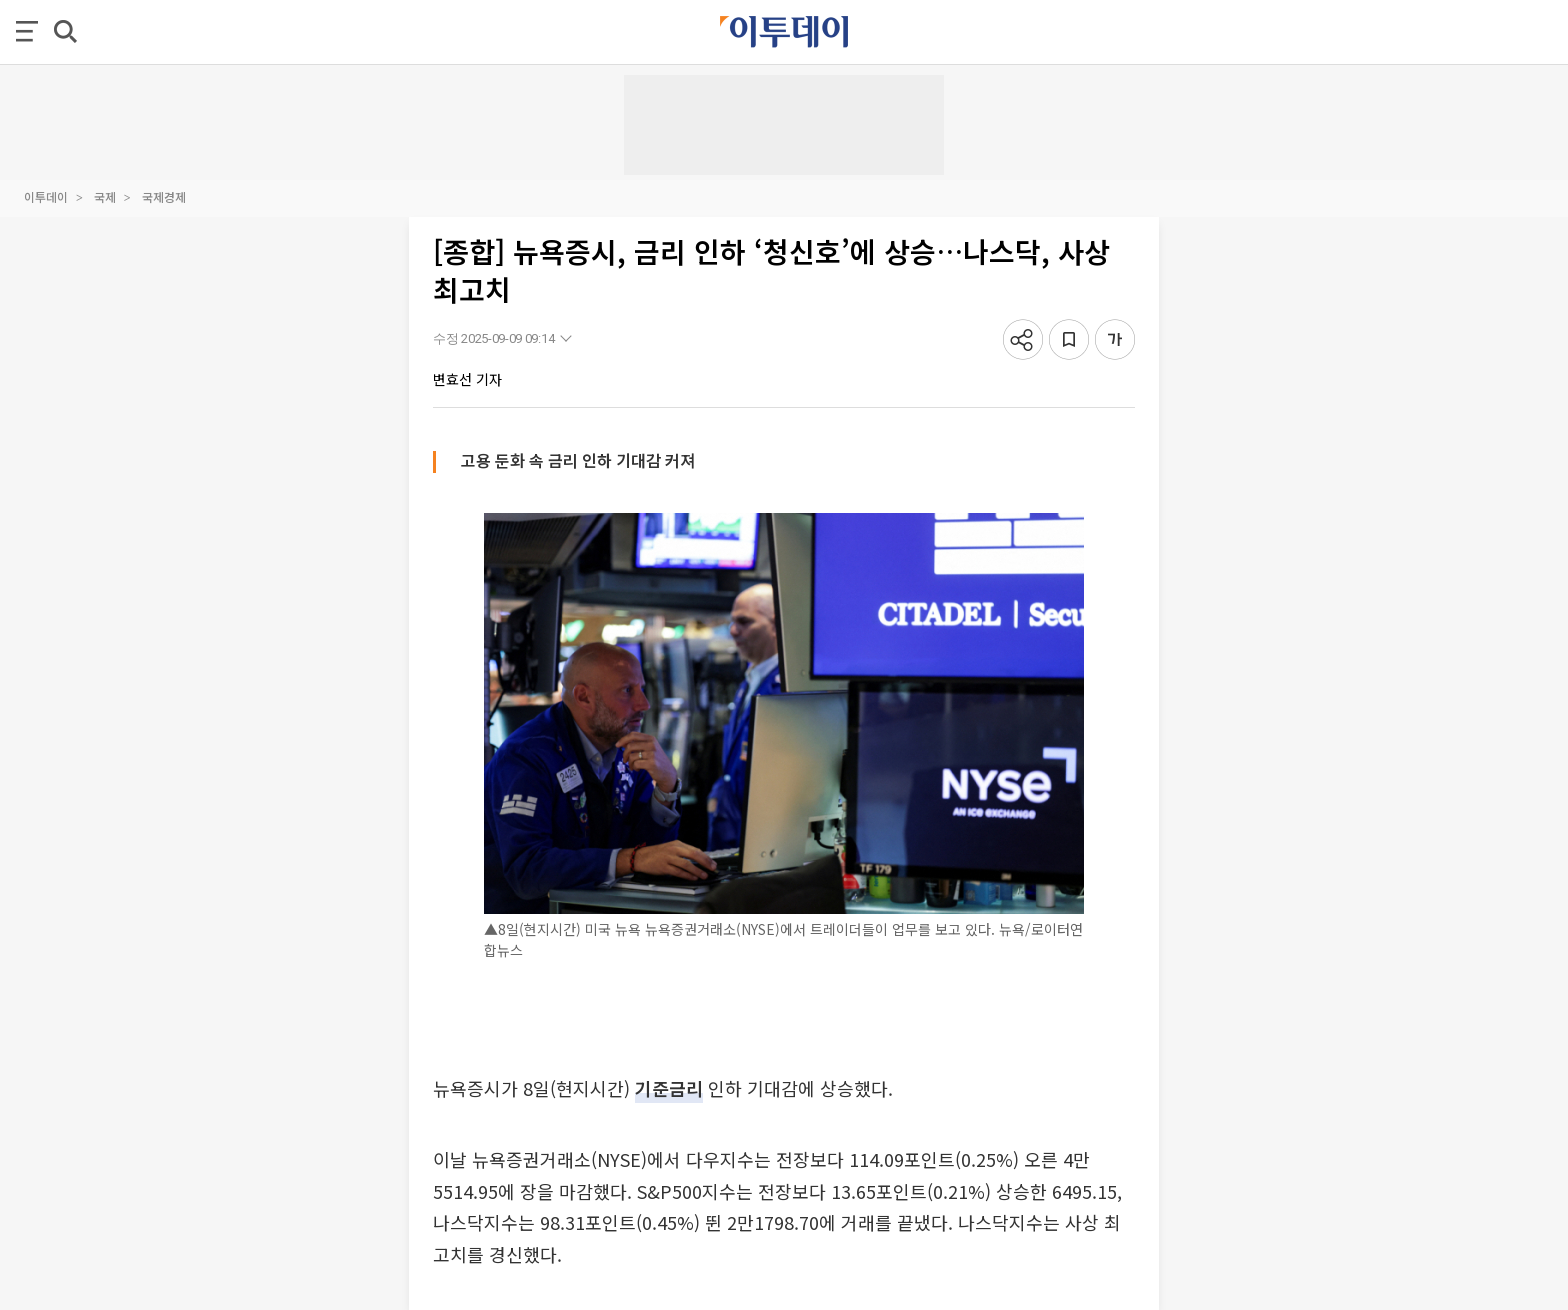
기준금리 (669, 1088)
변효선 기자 (467, 379)
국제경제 (164, 196)
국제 (105, 196)
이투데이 (46, 196)
